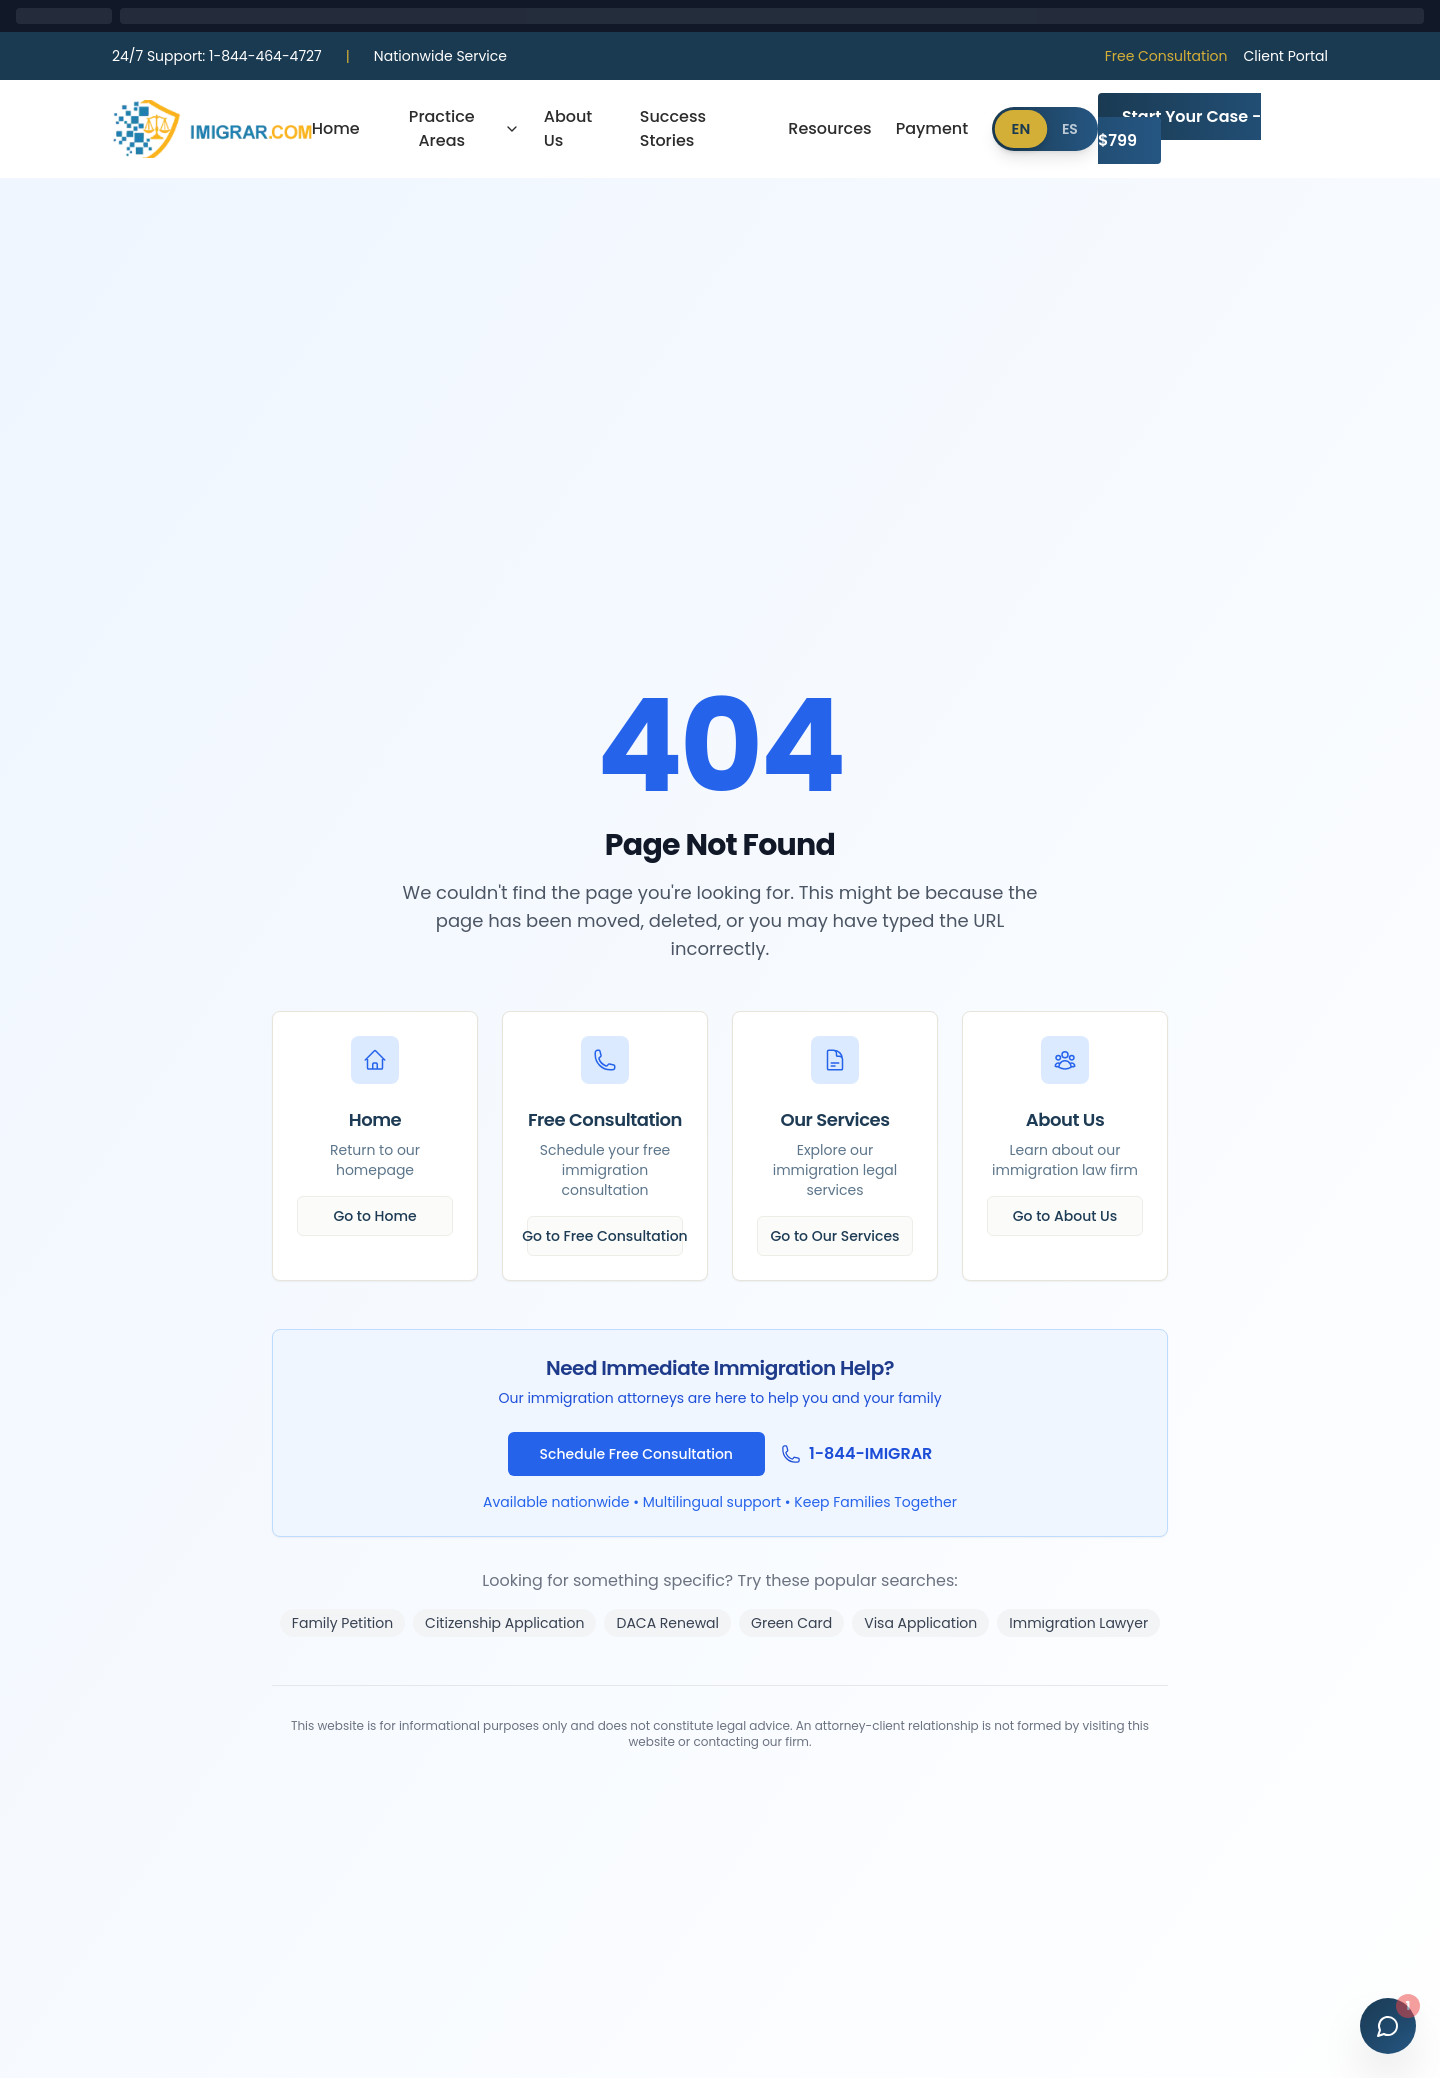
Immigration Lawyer (1078, 1623)
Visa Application (920, 1623)
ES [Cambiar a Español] (1070, 129)
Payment (932, 128)
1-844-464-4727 (217, 56)
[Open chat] (1388, 2026)
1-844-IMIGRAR (870, 1453)
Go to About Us (1065, 1216)
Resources (829, 128)
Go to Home (374, 1216)
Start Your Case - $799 (1179, 128)
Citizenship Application (504, 1623)
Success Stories (673, 128)
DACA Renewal (667, 1623)
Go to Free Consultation (605, 1236)
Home (336, 128)
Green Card (791, 1623)
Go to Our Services (835, 1236)
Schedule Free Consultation (636, 1454)
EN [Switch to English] (1021, 128)
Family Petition (342, 1623)
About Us (568, 128)
